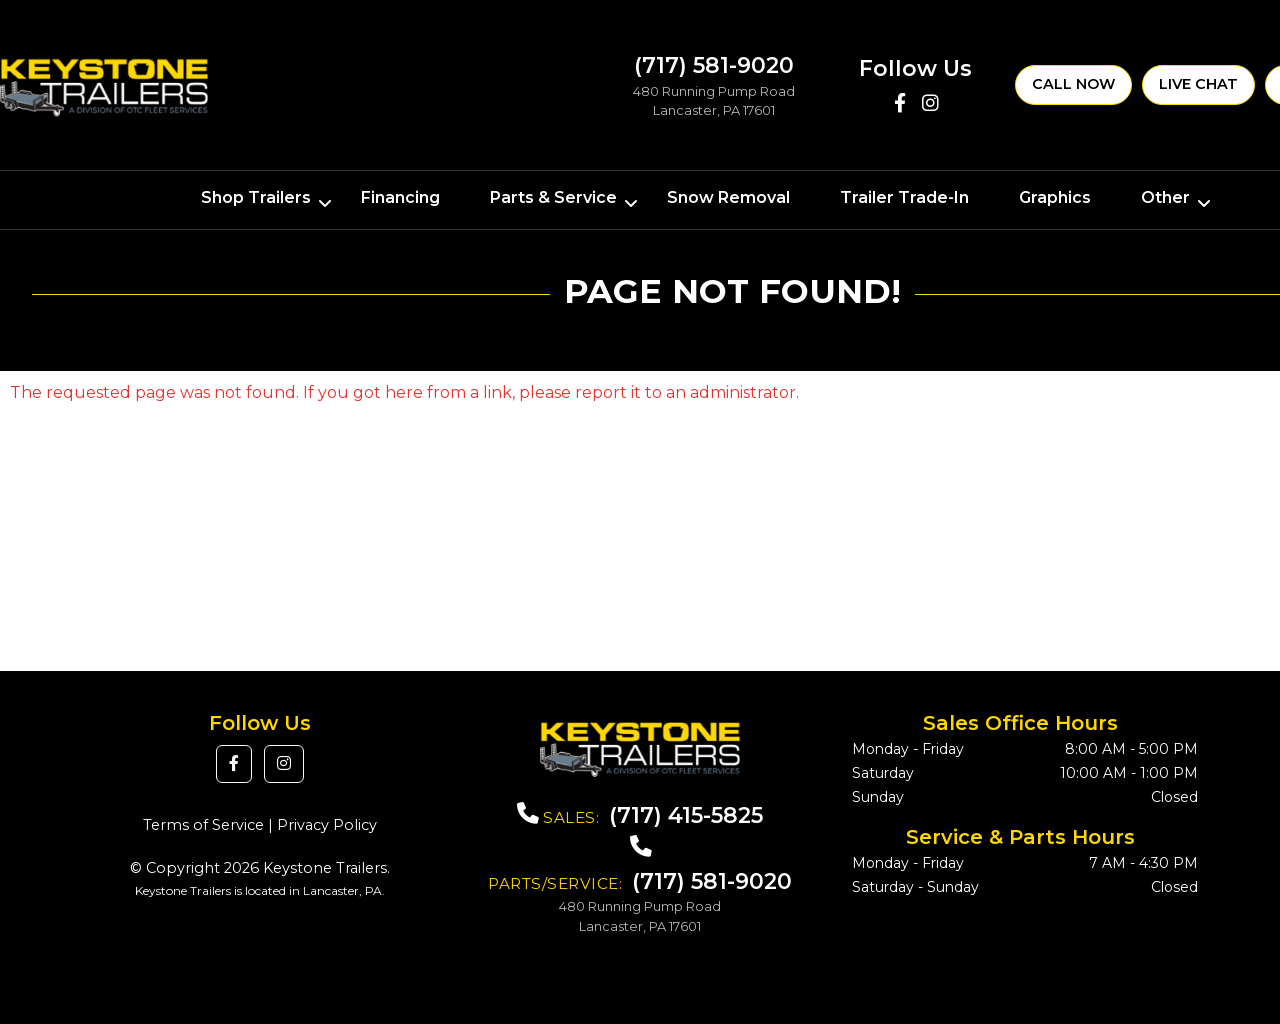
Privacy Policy (327, 825)
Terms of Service (203, 825)
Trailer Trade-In (904, 197)
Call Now (1073, 84)
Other (1165, 197)
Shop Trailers (256, 197)
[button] (234, 764)
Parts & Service (553, 197)
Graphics (1055, 197)
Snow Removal (728, 197)
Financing (400, 197)
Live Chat (1198, 84)
